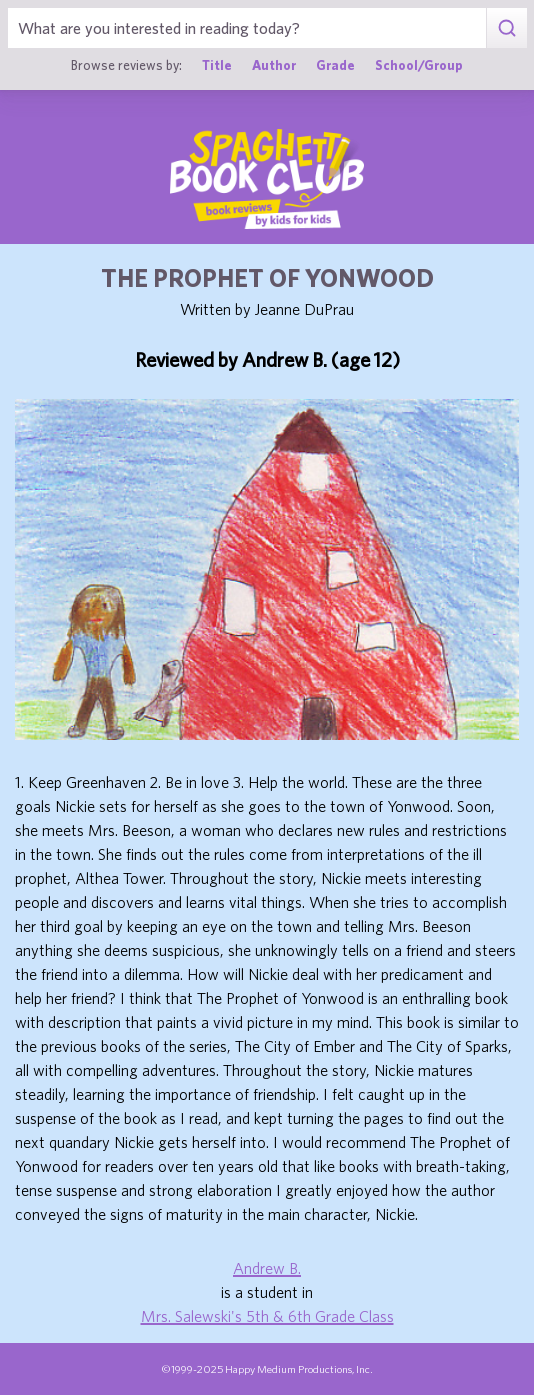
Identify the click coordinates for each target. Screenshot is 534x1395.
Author (274, 65)
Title (217, 65)
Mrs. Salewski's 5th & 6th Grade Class (267, 1316)
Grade (335, 65)
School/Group (419, 65)
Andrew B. (267, 1268)
